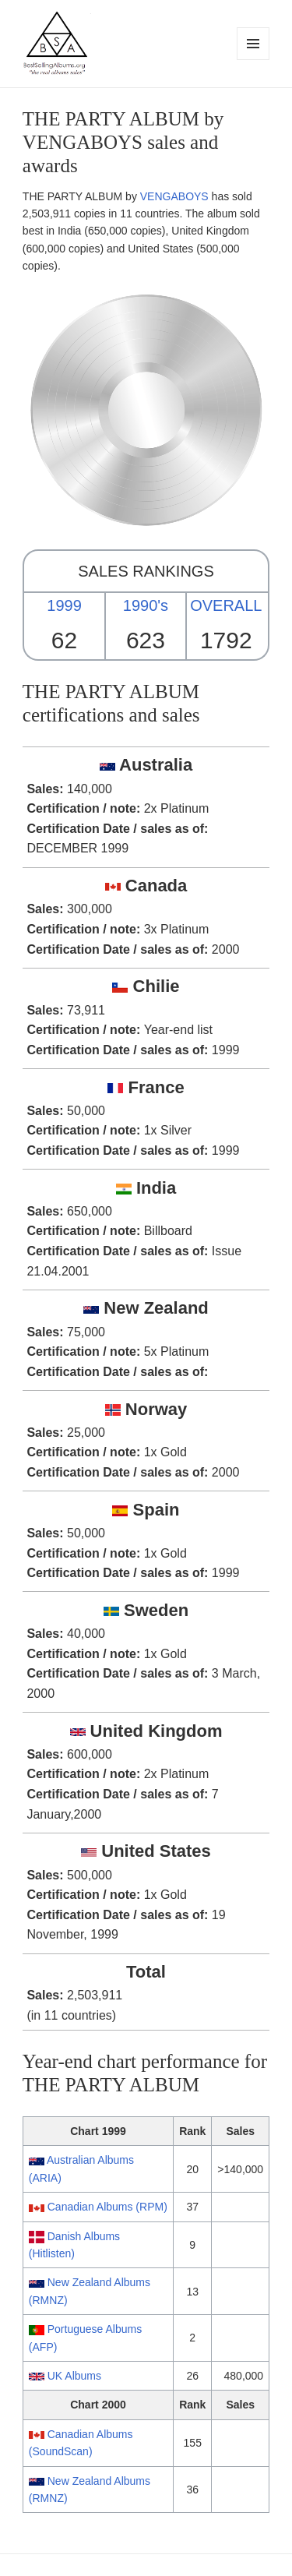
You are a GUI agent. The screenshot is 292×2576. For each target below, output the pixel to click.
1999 (64, 605)
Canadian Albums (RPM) (107, 2206)
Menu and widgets (253, 59)
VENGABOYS (174, 196)
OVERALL (226, 605)
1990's (145, 605)
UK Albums (74, 2376)
